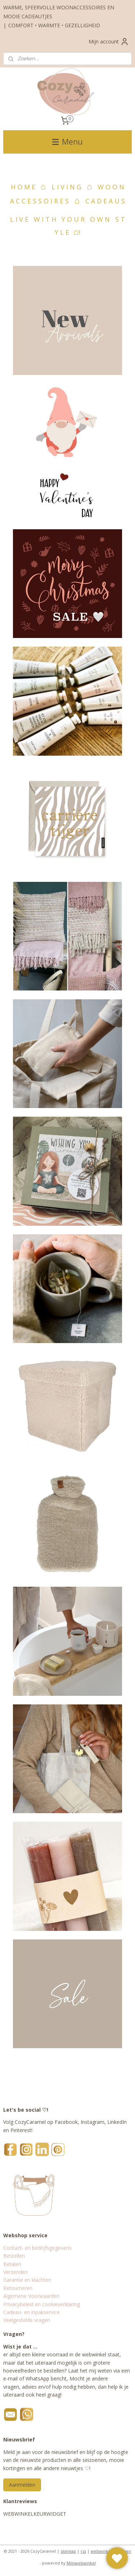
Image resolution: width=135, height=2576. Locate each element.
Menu (67, 142)
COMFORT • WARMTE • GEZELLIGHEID (54, 25)
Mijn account (109, 41)
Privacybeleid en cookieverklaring (41, 2304)
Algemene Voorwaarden (31, 2296)
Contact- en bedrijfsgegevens (37, 2247)
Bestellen (14, 2255)
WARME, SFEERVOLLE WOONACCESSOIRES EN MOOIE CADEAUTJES (58, 12)
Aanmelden (22, 2484)
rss (83, 2551)
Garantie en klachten (27, 2279)
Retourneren (17, 2288)
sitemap (68, 2551)
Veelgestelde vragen (26, 2320)
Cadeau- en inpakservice (31, 2312)
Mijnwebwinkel (81, 2563)
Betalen (12, 2264)
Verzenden (15, 2271)
